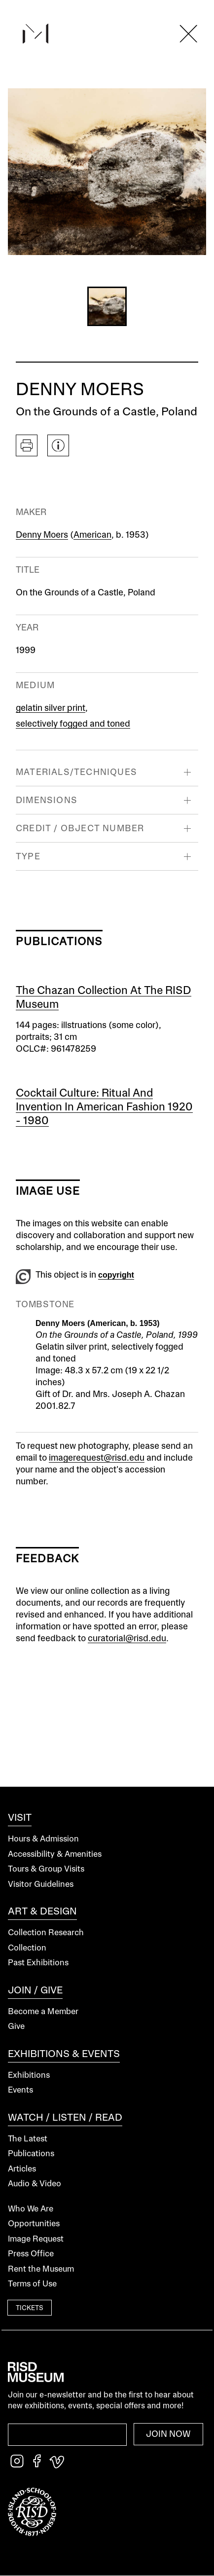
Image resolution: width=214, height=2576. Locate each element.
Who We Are (30, 2209)
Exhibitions (29, 2075)
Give (16, 2026)
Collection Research (46, 1933)
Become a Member (43, 2012)
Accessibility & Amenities (55, 1854)
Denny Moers (42, 535)
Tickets (29, 2309)
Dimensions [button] (46, 801)
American (92, 535)
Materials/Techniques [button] (76, 772)
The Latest (27, 2139)
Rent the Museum (41, 2269)
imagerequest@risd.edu (96, 1458)
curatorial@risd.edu (127, 1639)
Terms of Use (32, 2284)
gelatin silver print (50, 708)
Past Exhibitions (38, 1963)
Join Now (168, 2434)
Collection (27, 1948)
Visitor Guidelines (40, 1884)
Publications (31, 2154)
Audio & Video (34, 2184)
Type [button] (28, 857)
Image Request (36, 2239)
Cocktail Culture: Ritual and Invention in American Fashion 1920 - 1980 (104, 1107)
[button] (107, 306)
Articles (22, 2169)
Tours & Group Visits (46, 1869)
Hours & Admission (43, 1839)
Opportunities (34, 2224)
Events (20, 2090)
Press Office (31, 2254)
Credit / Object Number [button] (80, 829)
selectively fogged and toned (73, 724)
